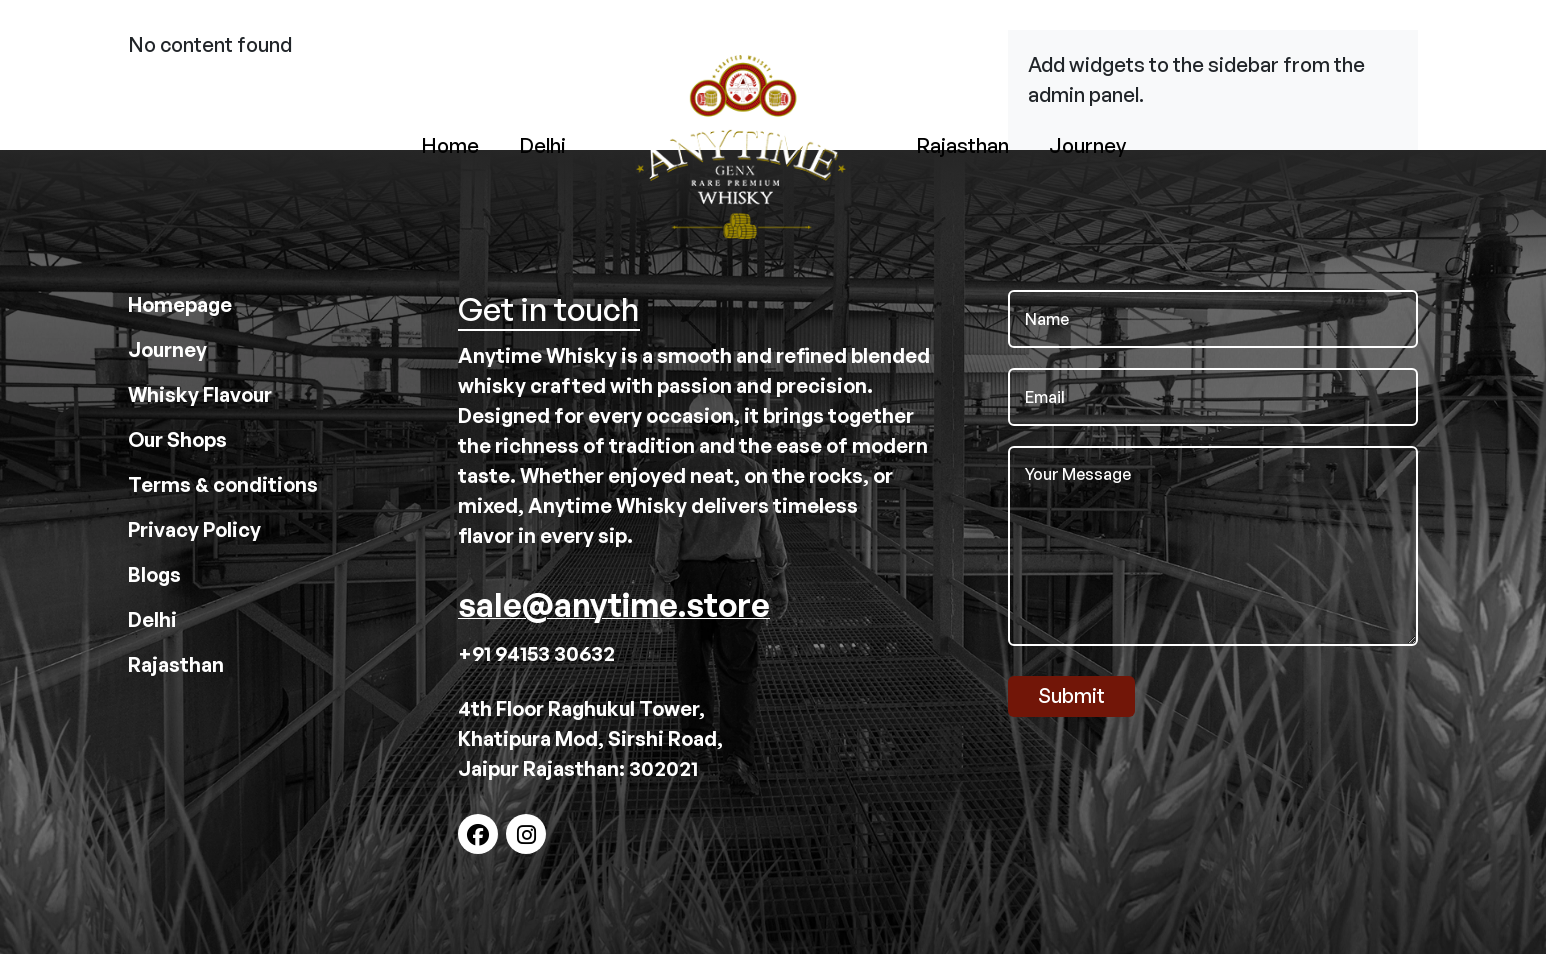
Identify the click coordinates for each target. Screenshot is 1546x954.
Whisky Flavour (200, 394)
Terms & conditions (223, 484)
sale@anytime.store (614, 605)
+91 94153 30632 (536, 653)
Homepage (180, 304)
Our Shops (177, 439)
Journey (1087, 145)
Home (450, 145)
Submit (1071, 695)
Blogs (154, 574)
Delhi (542, 145)
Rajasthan (962, 145)
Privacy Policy (194, 529)
